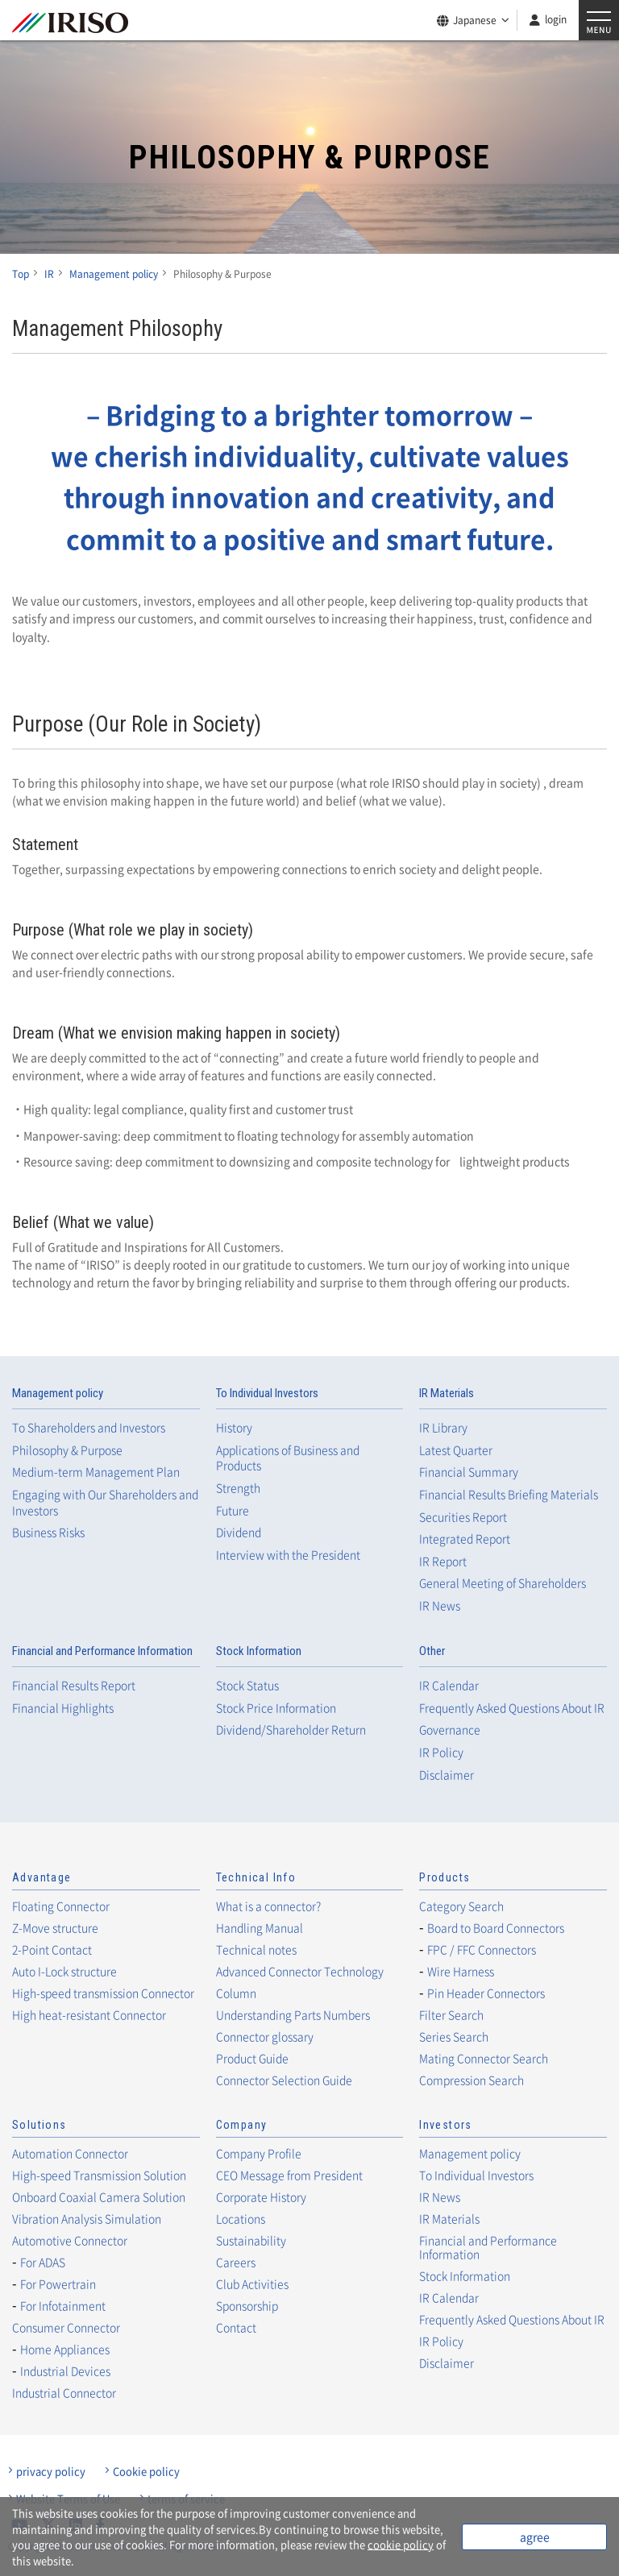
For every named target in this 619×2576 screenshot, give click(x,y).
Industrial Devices (65, 2370)
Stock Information (258, 1651)
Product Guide (252, 2058)
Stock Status (247, 1685)
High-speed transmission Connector (103, 1993)
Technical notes (256, 1949)
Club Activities (252, 2283)
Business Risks (48, 1532)
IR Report (443, 1561)
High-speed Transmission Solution (99, 2175)
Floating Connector (61, 1906)
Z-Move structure (55, 1927)
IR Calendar (449, 1685)
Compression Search (471, 2080)
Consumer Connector (66, 2327)
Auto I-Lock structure (64, 1971)
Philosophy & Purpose (67, 1450)
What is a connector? (268, 1906)
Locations (240, 2218)
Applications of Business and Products (287, 1458)
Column (236, 1993)
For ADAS (42, 2262)
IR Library (443, 1427)
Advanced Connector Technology (300, 1971)
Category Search (461, 1906)
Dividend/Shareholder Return (291, 1729)
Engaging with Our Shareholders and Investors (105, 1502)
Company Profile (258, 2153)
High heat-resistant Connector (89, 2014)
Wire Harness (460, 1971)
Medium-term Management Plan (96, 1471)
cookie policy (401, 2544)
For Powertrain (58, 2283)
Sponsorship (247, 2305)
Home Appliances (65, 2349)
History (234, 1427)
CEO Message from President (289, 2175)
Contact (236, 2327)
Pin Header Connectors (486, 1993)
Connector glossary (265, 2036)
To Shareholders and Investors (88, 1427)
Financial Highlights (63, 1707)
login (556, 19)
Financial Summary (468, 1471)
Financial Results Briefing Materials (508, 1494)
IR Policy (441, 1752)
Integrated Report (464, 1538)
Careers (235, 2262)
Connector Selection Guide (284, 2080)
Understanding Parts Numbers (293, 2014)
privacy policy (50, 2471)
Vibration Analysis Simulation (86, 2218)
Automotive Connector (69, 2240)
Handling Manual (259, 1927)
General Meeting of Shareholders (502, 1583)
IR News (439, 1605)
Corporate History (261, 2196)
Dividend (238, 1532)
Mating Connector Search (483, 2058)
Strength (238, 1487)
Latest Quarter (455, 1450)
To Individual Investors (267, 1393)
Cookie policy (146, 2471)
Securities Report (463, 1516)
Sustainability (251, 2240)
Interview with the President (288, 1554)
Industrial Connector (64, 2392)
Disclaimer (446, 1774)
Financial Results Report (73, 1685)
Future (232, 1510)
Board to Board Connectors (495, 1927)
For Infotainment (63, 2305)
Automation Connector (70, 2153)
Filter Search (451, 2014)
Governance (449, 1729)
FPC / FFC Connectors (481, 1949)
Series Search (453, 2036)
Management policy (57, 1393)
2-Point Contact (52, 1949)
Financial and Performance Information (102, 1651)
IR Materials (446, 1393)
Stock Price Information (276, 1707)
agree (535, 2536)
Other (432, 1651)
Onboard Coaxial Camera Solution (98, 2196)
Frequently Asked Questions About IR (511, 1707)
